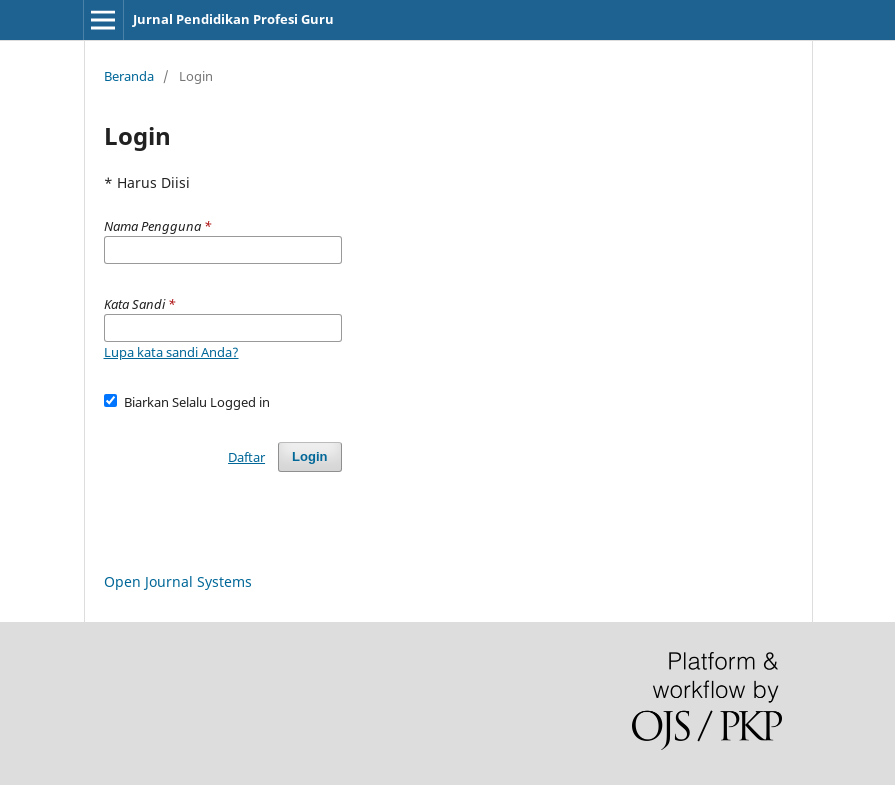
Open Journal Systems (178, 581)
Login (309, 456)
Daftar (246, 457)
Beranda (129, 76)
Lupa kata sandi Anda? (171, 352)
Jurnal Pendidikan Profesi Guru (233, 19)
